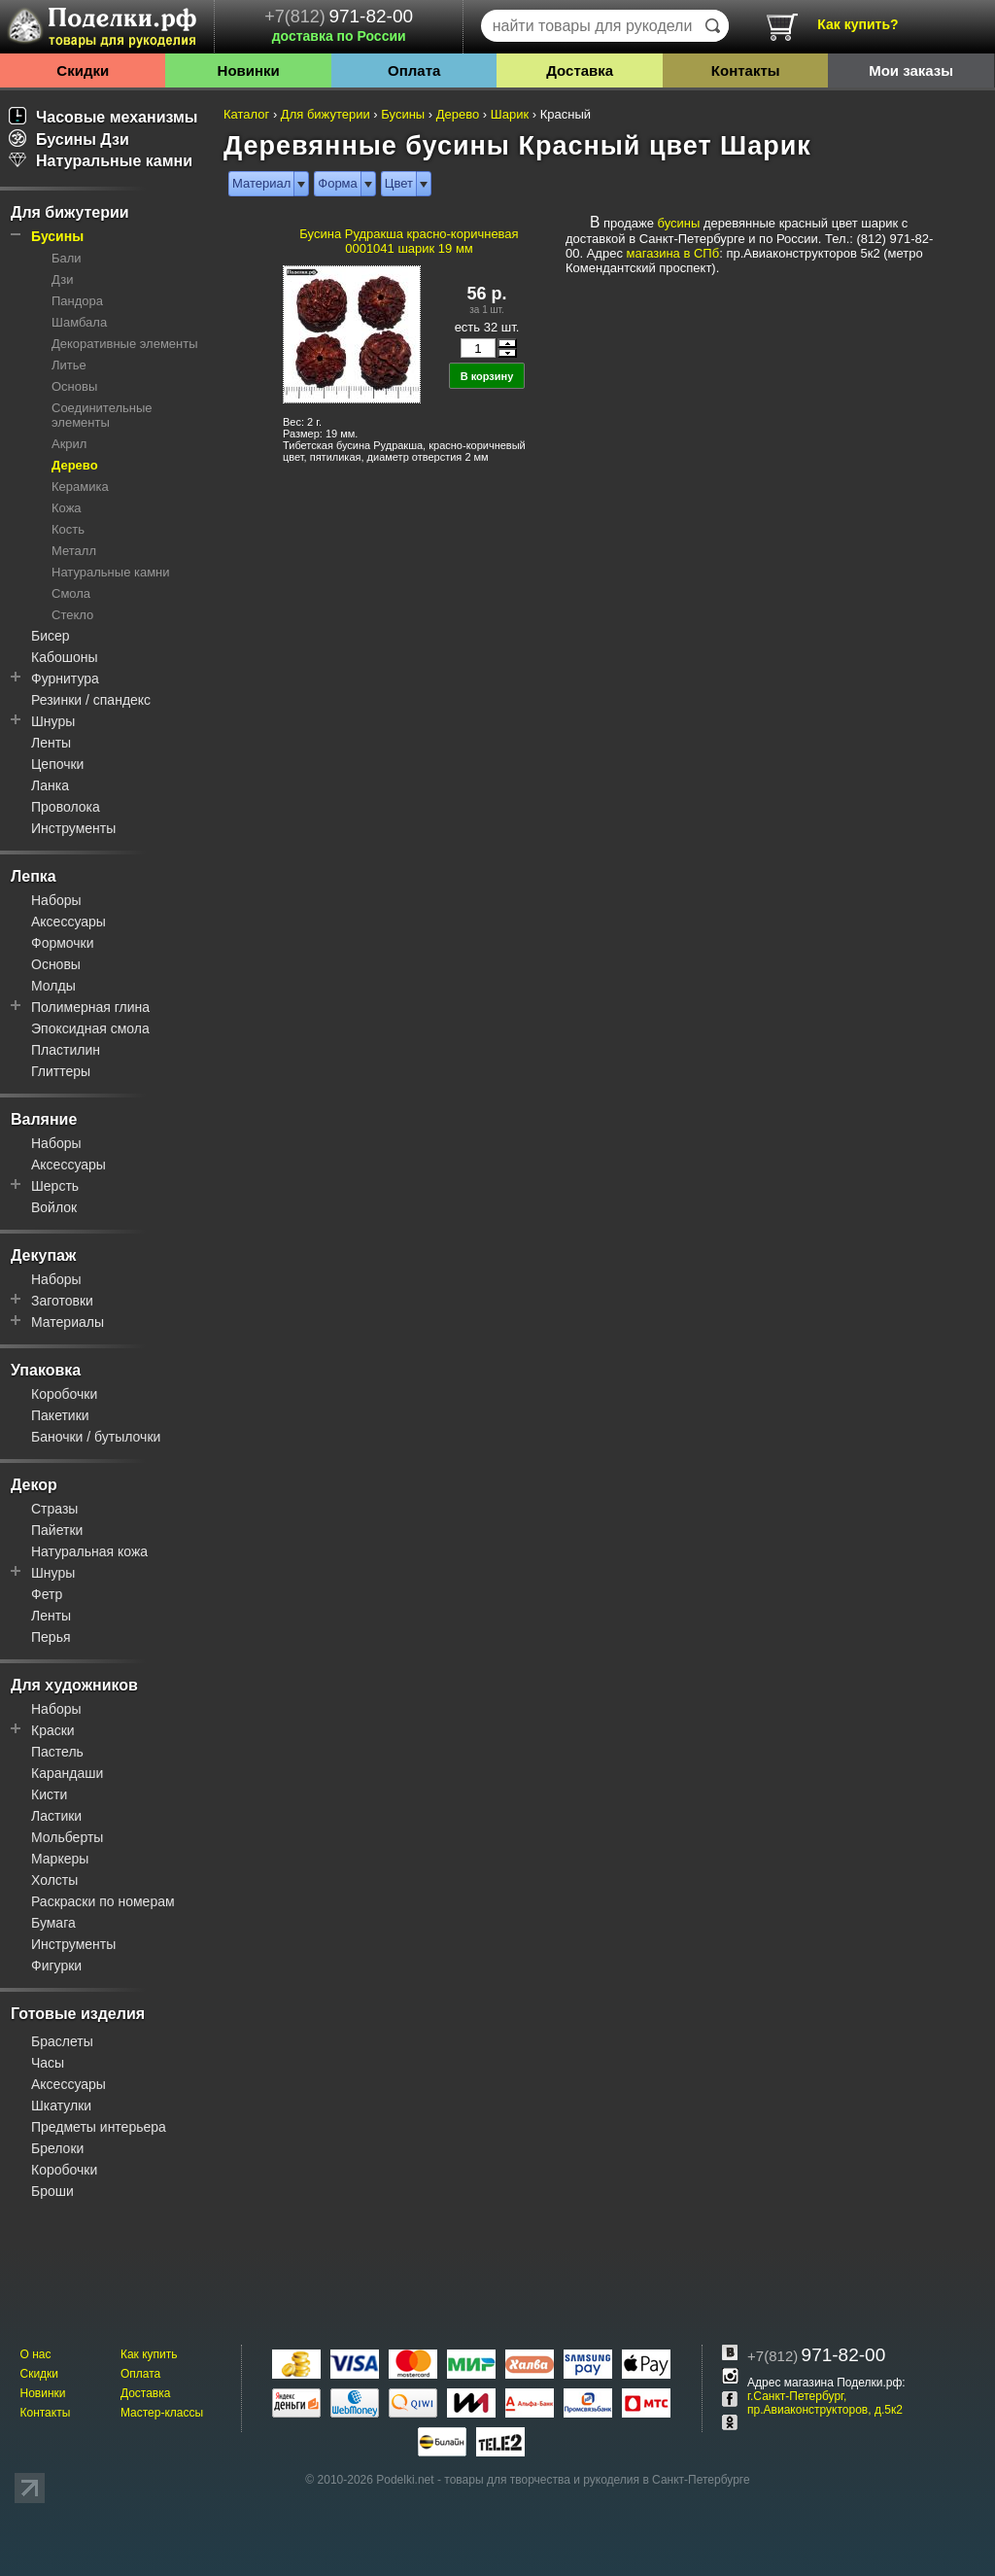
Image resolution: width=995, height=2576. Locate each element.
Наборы (56, 900)
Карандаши (67, 1773)
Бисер (50, 636)
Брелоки (57, 2148)
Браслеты (62, 2041)
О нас (35, 2354)
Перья (51, 1637)
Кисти (49, 1794)
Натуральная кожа (89, 1551)
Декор (34, 1485)
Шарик (510, 114)
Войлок (54, 1207)
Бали (66, 258)
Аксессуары (68, 921)
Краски (53, 1730)
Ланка (50, 785)
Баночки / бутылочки (95, 1437)
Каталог (246, 114)
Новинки (249, 70)
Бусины (57, 236)
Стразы (54, 1508)
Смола (70, 593)
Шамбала (79, 322)
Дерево (74, 465)
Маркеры (59, 1858)
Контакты (745, 70)
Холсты (54, 1880)
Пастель (57, 1751)
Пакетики (60, 1415)
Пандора (77, 301)
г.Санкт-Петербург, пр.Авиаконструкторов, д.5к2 (825, 2403)
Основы (74, 386)
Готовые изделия (78, 2013)
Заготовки (62, 1300)
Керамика (80, 486)
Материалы (67, 1322)
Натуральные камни (100, 161)
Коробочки (64, 1394)
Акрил (68, 443)
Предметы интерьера (98, 2127)
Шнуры (53, 721)
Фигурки (56, 1965)
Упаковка (46, 1370)
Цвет (399, 183)
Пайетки (57, 1530)
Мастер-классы (161, 2412)
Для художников (74, 1685)
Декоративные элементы (124, 343)
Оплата (414, 70)
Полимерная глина (90, 1007)
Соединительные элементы (102, 415)
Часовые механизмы (103, 117)
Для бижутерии (70, 212)
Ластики (56, 1816)
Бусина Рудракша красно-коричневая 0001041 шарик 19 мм (408, 241)
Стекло (72, 615)
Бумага (53, 1923)
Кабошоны (64, 657)
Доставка (579, 70)
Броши (52, 2191)
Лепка (33, 876)
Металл (73, 550)
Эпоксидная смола (90, 1028)
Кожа (66, 508)
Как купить (149, 2354)
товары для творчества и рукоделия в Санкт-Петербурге (596, 2480)
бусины (679, 223)
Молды (53, 985)
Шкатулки (61, 2105)
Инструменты (73, 828)
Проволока (65, 807)
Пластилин (65, 1050)
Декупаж (43, 1255)
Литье (68, 365)
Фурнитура (65, 678)
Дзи (62, 279)
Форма (338, 183)
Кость (68, 529)
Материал (261, 183)
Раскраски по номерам (103, 1901)
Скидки (82, 70)
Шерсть (55, 1186)
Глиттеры (60, 1071)
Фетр (46, 1594)
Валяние (44, 1119)
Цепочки (57, 764)
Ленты (51, 742)
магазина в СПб (673, 253)
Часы (47, 2063)
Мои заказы (911, 70)
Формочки (62, 943)
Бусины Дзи (69, 139)
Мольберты (67, 1837)
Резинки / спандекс (91, 700)
